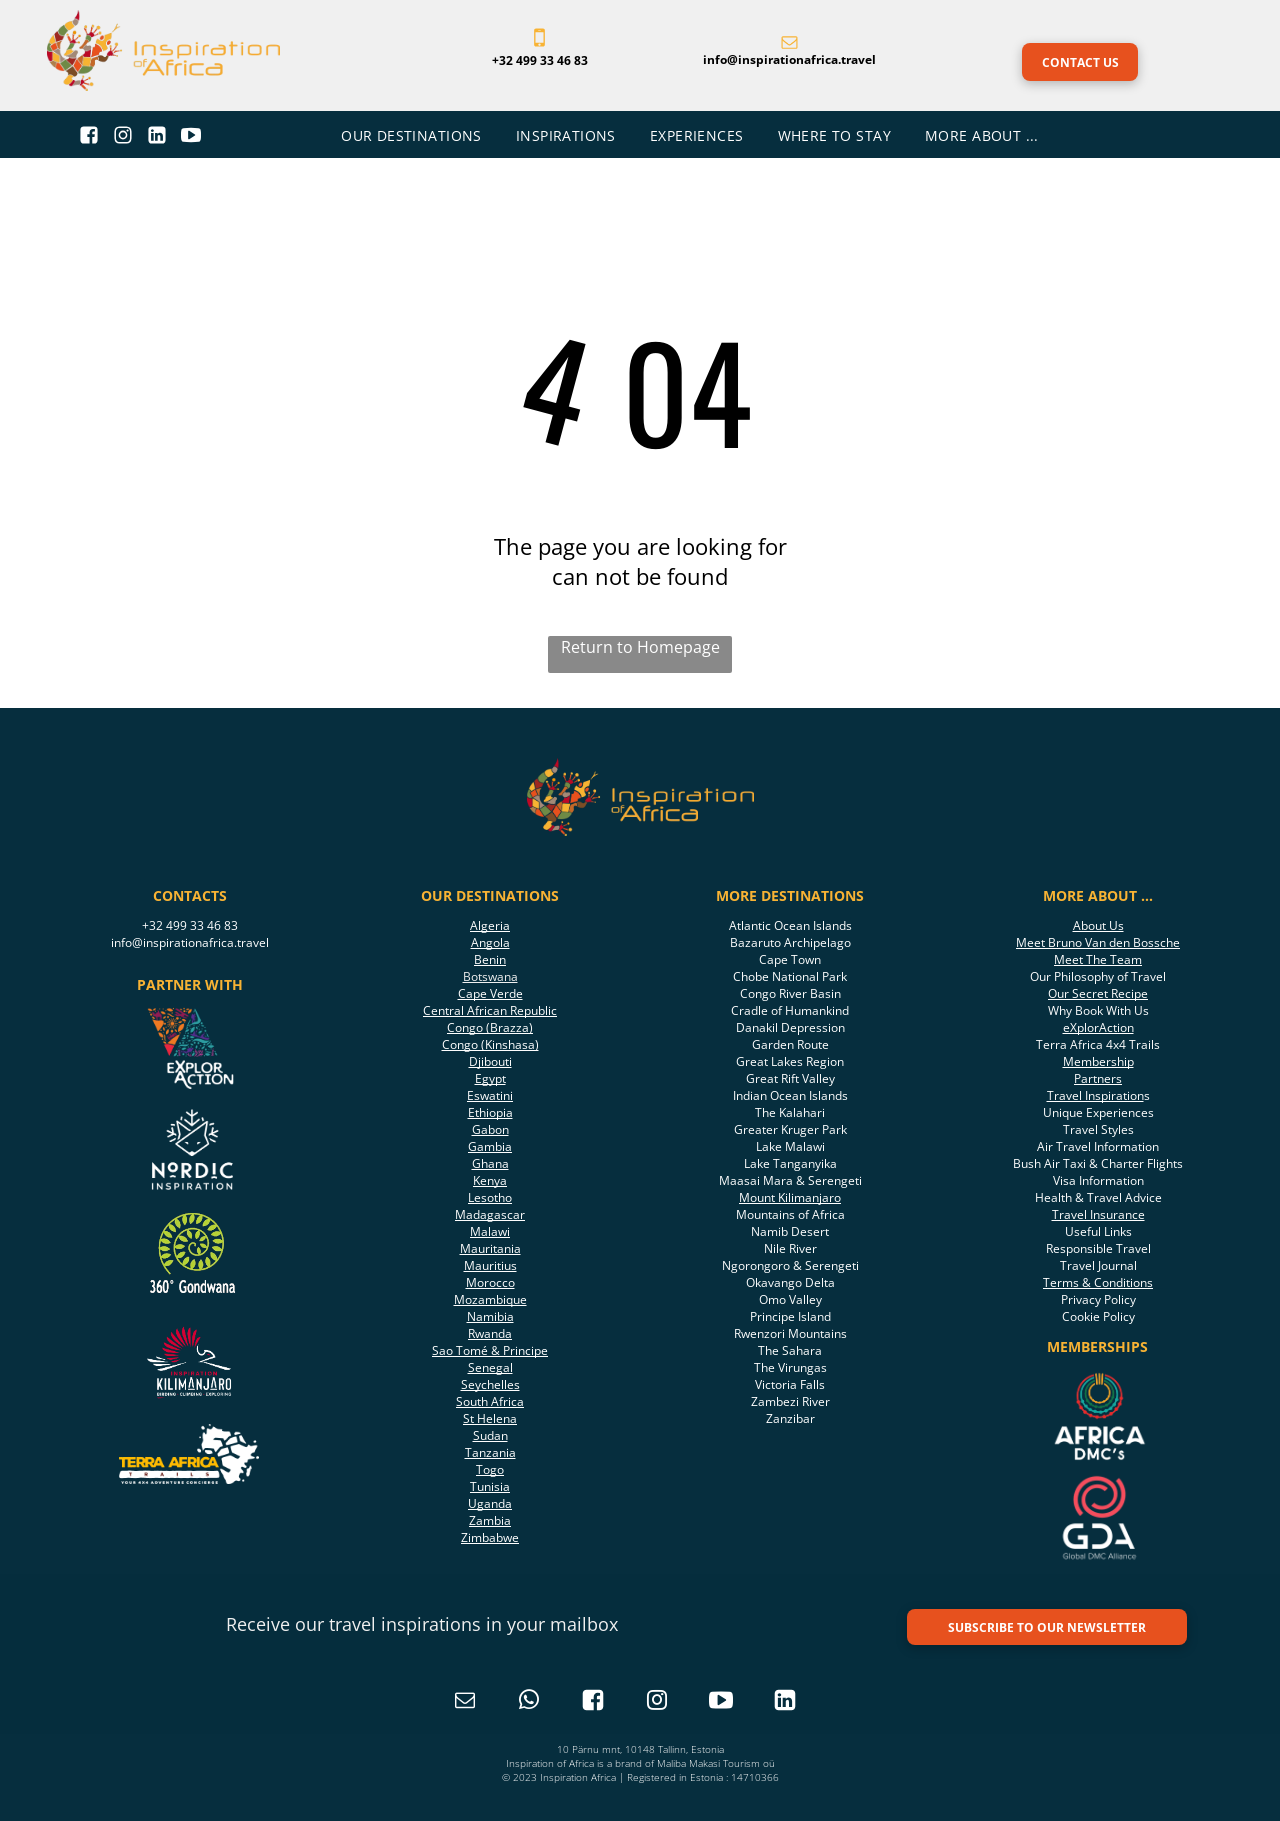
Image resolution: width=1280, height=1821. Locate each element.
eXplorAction (1098, 1027)
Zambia (490, 1520)
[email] (465, 1702)
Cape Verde (490, 993)
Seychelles (490, 1384)
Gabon (490, 1129)
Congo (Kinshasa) (490, 1044)
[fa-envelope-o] (789, 44)
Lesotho (490, 1197)
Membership (1098, 1061)
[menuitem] (413, 135)
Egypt (490, 1078)
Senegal (490, 1367)
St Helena (490, 1418)
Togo (490, 1469)
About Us (1098, 925)
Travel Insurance (1098, 1214)
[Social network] (89, 138)
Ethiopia (490, 1112)
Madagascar (490, 1214)
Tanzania (490, 1452)
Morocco (490, 1282)
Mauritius (490, 1265)
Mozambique (490, 1299)
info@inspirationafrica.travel (190, 942)
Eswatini (490, 1095)
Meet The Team (1098, 959)
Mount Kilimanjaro (790, 1197)
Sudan (490, 1435)
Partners (1098, 1078)
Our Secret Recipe (1098, 993)
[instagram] (657, 1702)
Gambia (490, 1146)
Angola (490, 942)
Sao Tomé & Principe (490, 1350)
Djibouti (490, 1061)
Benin (490, 959)
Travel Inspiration (1095, 1095)
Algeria (490, 925)
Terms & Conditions (1098, 1282)
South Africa (490, 1401)
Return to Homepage (640, 647)
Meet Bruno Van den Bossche (1098, 942)
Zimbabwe (490, 1537)
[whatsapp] (529, 1702)
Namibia (490, 1316)
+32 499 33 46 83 (190, 925)
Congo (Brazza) (490, 1027)
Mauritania (490, 1248)
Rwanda (490, 1333)
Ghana (490, 1163)
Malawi (490, 1231)
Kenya (490, 1180)
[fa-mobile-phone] (539, 44)
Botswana (490, 976)
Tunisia (490, 1486)
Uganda (490, 1503)
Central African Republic (490, 1010)
